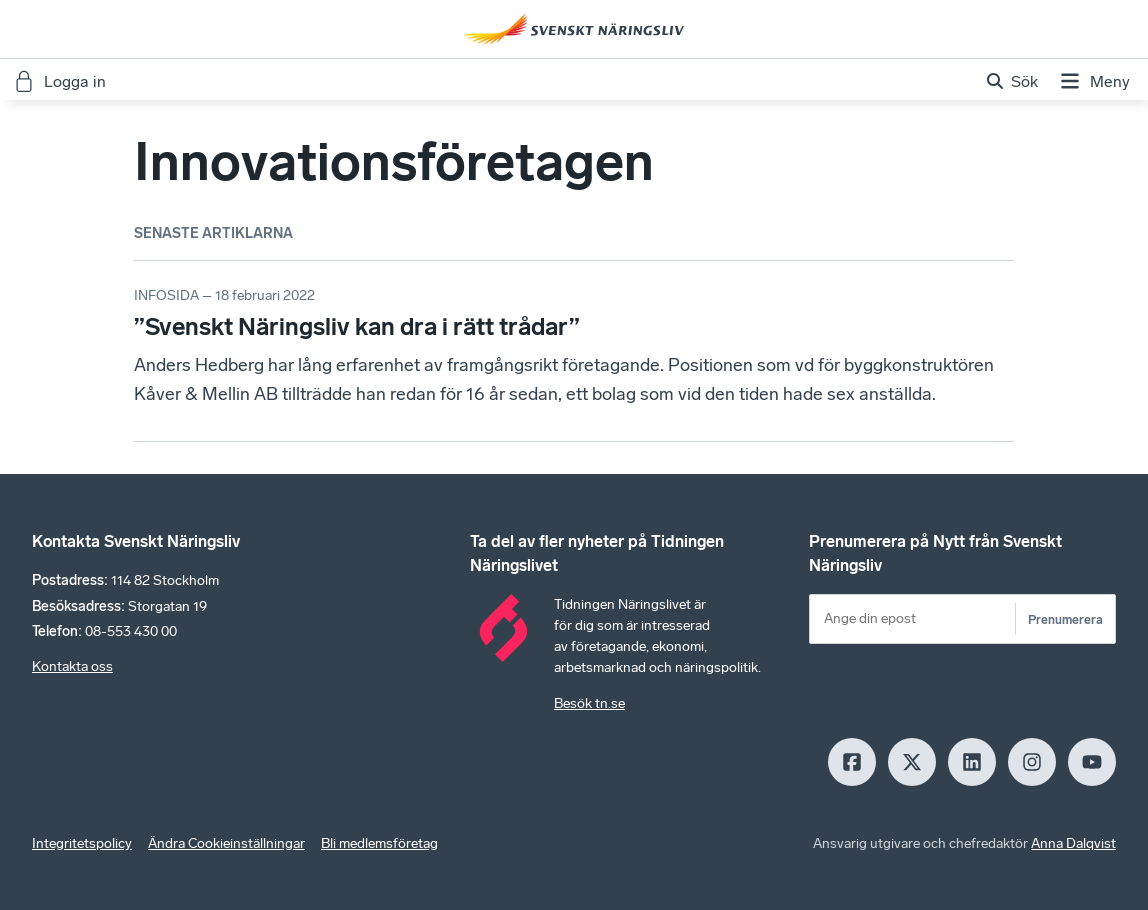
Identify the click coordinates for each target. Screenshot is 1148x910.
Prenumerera (1065, 619)
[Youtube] (1092, 762)
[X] (912, 762)
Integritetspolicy (82, 843)
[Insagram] (1032, 762)
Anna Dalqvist (1073, 843)
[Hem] (574, 29)
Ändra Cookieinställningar (226, 843)
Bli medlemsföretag (379, 843)
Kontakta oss (72, 666)
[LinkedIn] (972, 762)
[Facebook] (852, 762)
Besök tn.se (589, 703)
